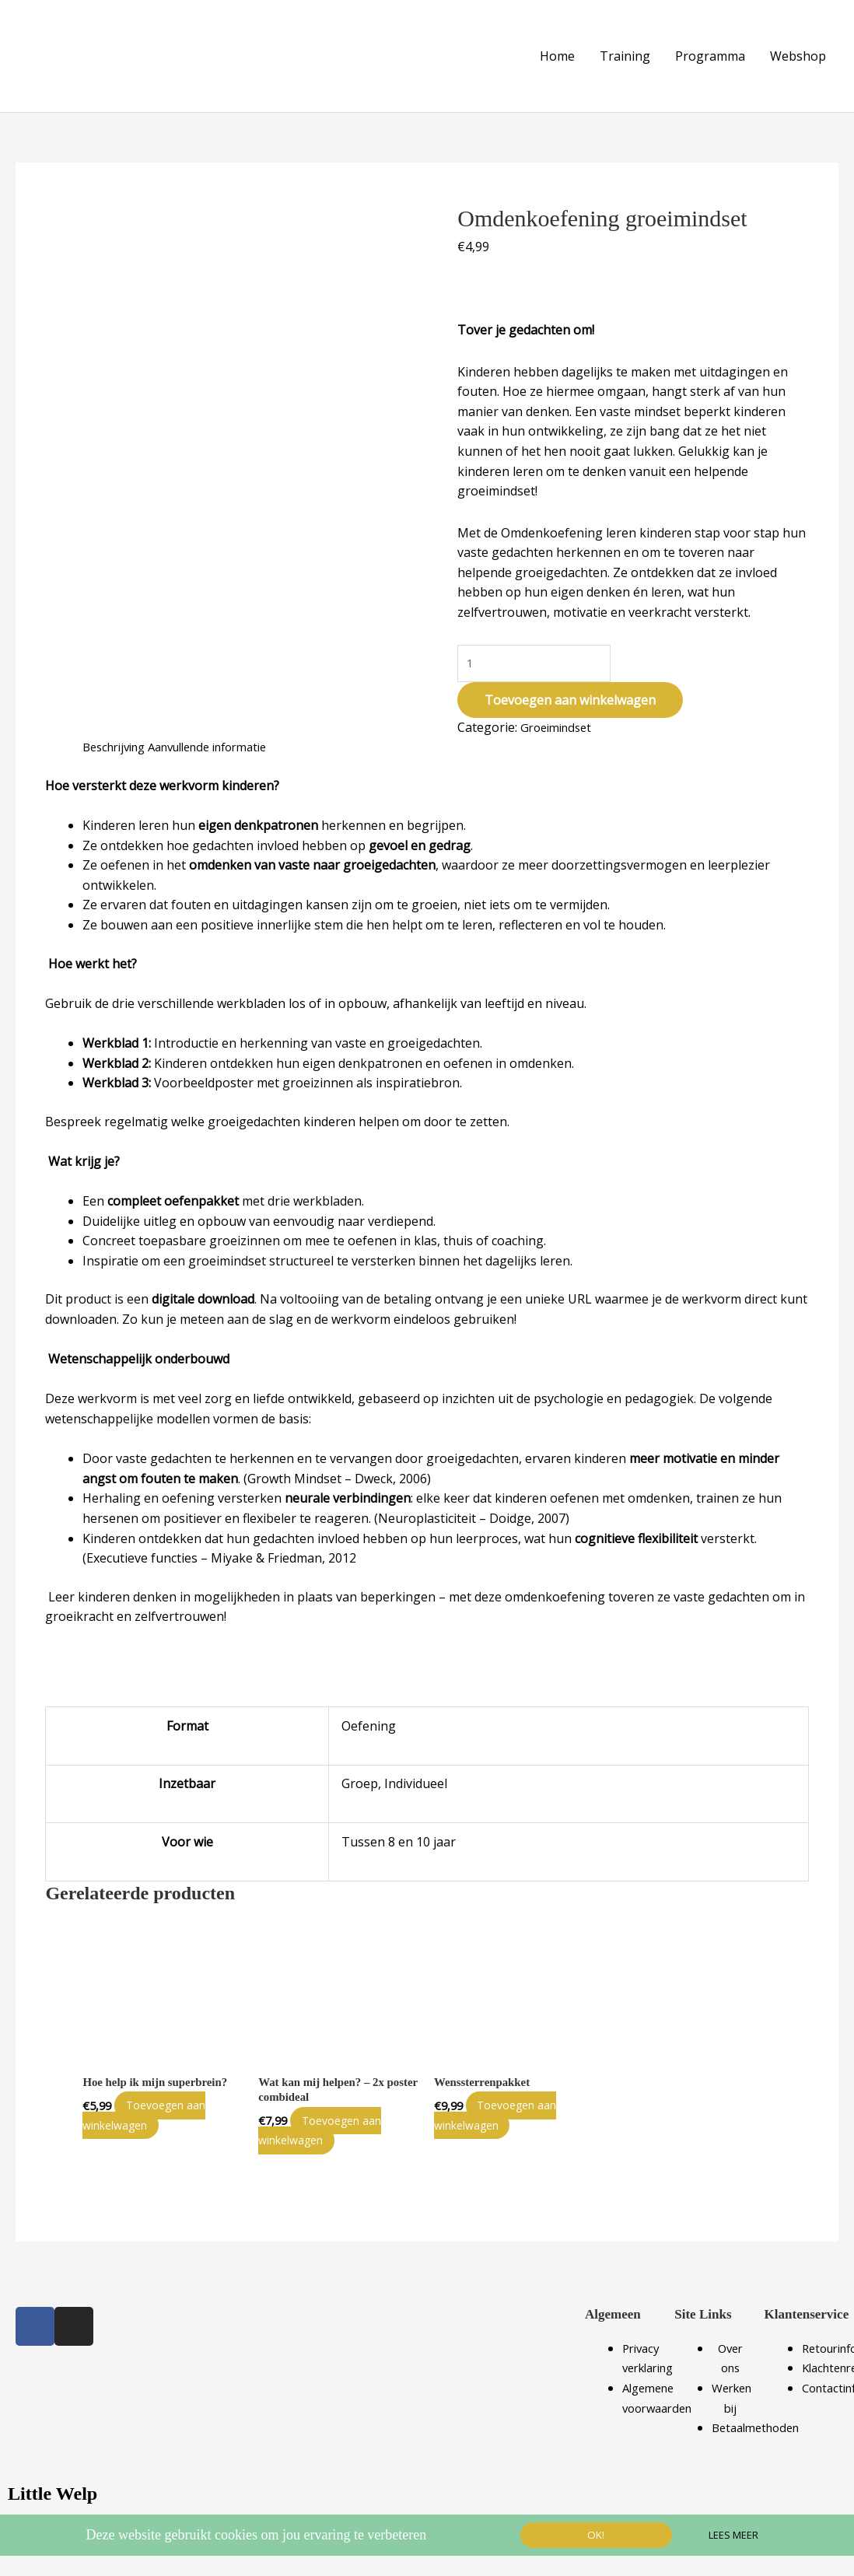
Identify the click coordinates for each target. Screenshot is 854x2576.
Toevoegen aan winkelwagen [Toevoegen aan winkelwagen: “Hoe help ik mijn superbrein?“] (154, 2107)
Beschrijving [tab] (118, 736)
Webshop (798, 49)
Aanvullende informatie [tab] (225, 736)
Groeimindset (559, 716)
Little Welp (56, 2486)
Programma (710, 49)
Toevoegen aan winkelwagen (570, 689)
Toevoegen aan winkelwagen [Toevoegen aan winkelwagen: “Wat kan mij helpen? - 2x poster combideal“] (329, 2123)
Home (557, 49)
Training (625, 49)
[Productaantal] (537, 651)
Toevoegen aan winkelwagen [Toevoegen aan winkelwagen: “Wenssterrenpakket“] (505, 2107)
